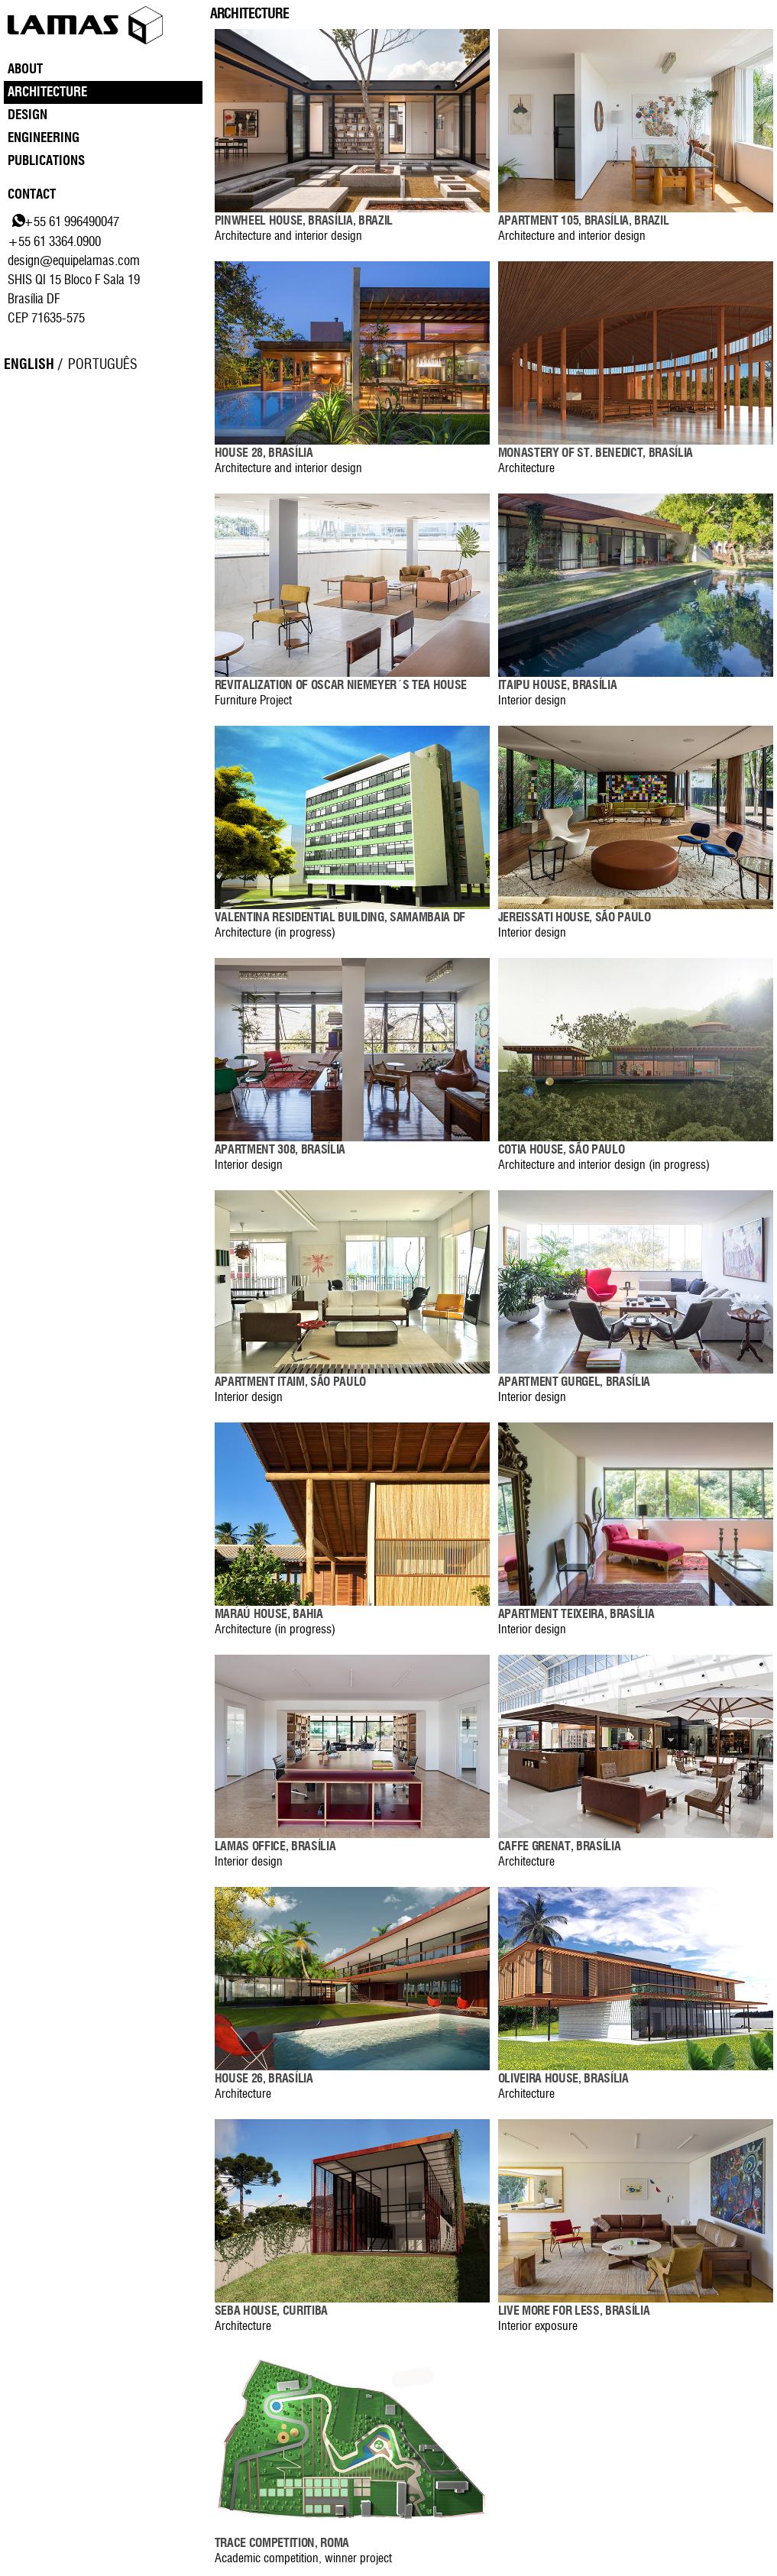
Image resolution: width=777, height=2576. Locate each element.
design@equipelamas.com (74, 260)
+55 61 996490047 (71, 221)
